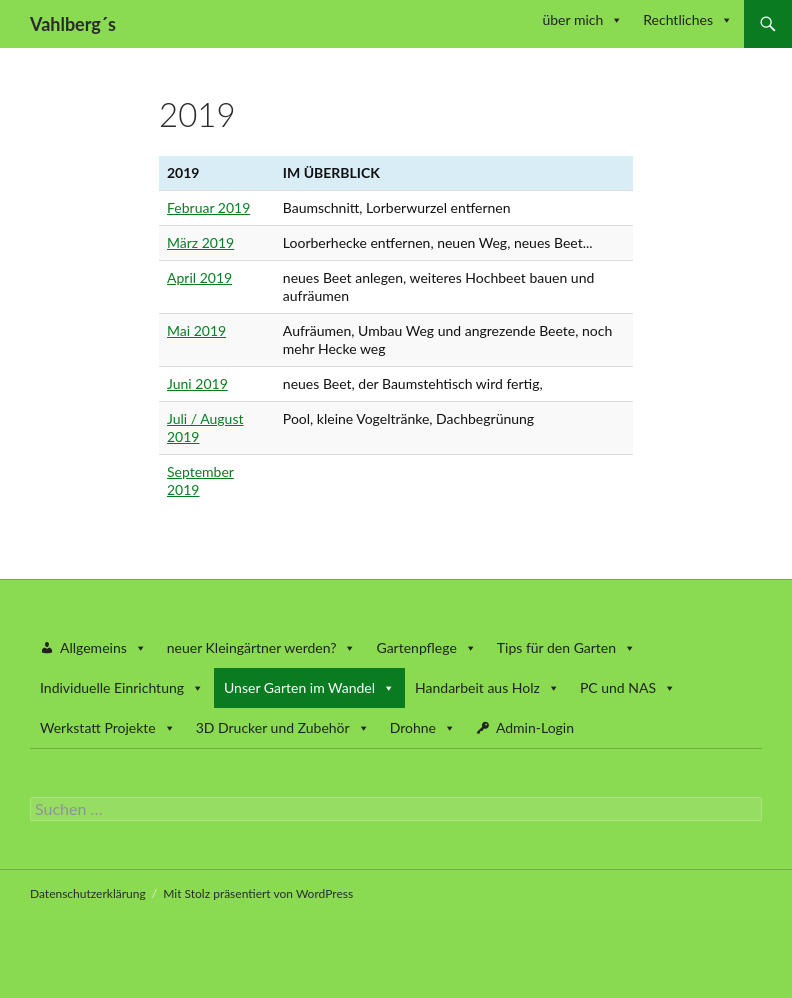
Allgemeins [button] (103, 647)
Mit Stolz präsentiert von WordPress (258, 893)
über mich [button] (582, 19)
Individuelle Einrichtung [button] (122, 687)
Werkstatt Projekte (108, 727)
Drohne (423, 727)
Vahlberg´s (73, 24)
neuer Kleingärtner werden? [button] (262, 647)
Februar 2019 (208, 207)
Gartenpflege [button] (426, 647)
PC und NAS (628, 687)
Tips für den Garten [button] (566, 647)
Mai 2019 (196, 330)
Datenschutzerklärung (88, 893)
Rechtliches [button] (688, 19)
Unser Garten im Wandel (309, 687)
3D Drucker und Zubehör (283, 727)
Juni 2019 (197, 383)
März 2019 (200, 242)
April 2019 (199, 277)
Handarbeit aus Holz (487, 687)
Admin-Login (535, 727)
